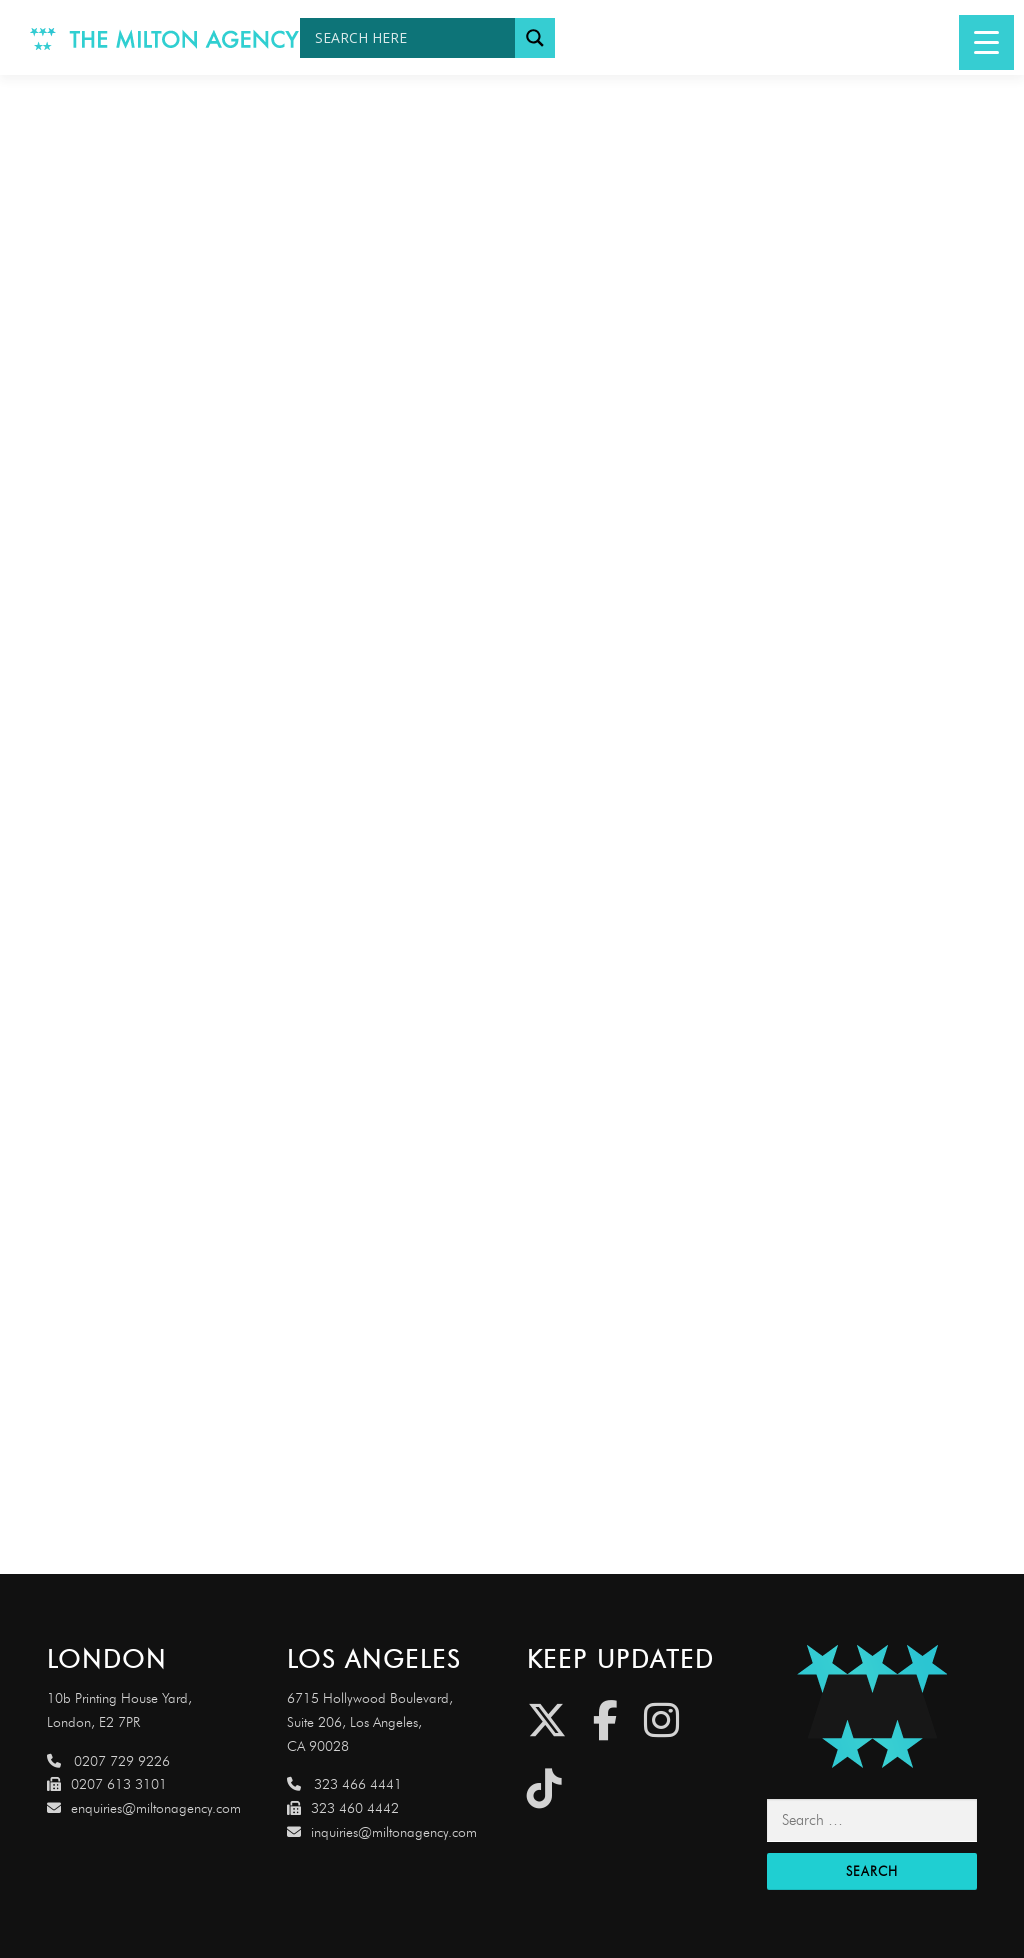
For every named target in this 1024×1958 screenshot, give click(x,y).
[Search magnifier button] (535, 38)
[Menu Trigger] (986, 42)
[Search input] (412, 38)
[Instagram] (661, 1720)
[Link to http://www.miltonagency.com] (165, 37)
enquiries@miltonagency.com (144, 1808)
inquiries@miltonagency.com (382, 1832)
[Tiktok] (544, 1788)
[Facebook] (605, 1720)
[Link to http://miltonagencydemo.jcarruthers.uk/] (872, 1706)
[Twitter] (547, 1720)
